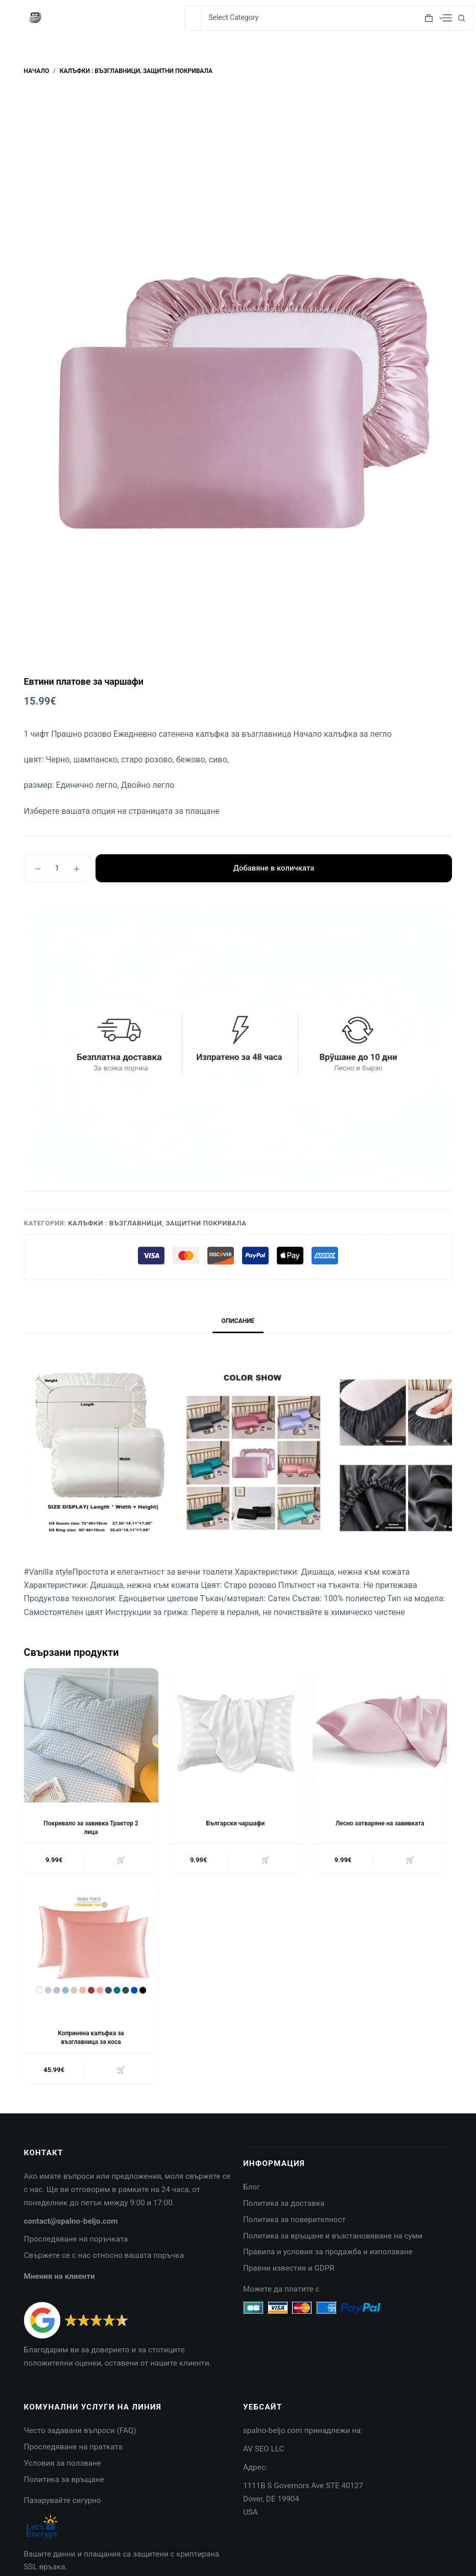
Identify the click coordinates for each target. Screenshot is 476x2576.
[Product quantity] (57, 868)
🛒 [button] (121, 1860)
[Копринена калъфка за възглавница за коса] (91, 1946)
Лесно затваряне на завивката (380, 1823)
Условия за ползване (62, 2463)
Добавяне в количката (273, 868)
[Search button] (461, 18)
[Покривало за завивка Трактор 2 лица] (91, 1735)
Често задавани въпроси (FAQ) (80, 2431)
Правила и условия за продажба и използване (328, 2252)
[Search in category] (324, 18)
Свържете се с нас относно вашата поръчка (104, 2255)
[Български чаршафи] (236, 1735)
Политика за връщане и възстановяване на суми (332, 2236)
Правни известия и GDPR (289, 2268)
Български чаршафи (235, 1823)
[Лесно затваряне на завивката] (380, 1735)
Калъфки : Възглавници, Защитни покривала (157, 1223)
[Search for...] (192, 18)
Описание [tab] (238, 1321)
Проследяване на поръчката (76, 2239)
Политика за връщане (64, 2480)
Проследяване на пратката (73, 2447)
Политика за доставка (283, 2203)
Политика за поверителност (294, 2220)
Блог (251, 2187)
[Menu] (447, 17)
